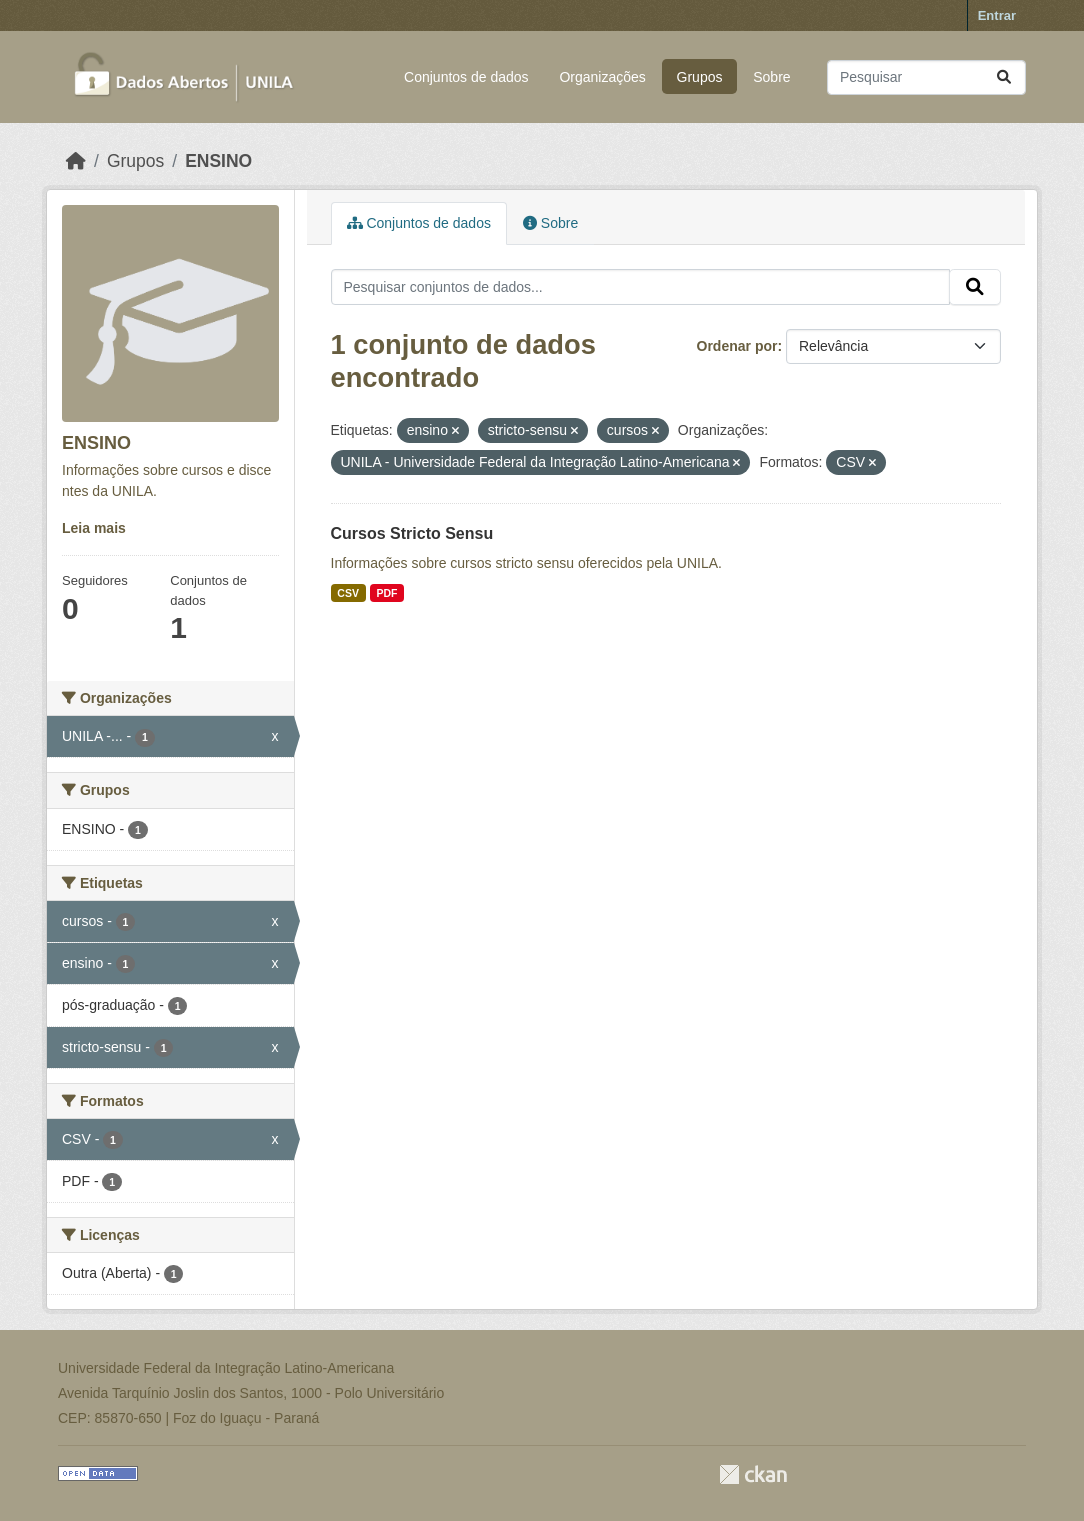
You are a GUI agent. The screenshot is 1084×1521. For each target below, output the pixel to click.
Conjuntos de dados (466, 77)
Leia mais (94, 528)
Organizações (602, 77)
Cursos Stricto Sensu (412, 533)
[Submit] (1004, 77)
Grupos (700, 77)
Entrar (997, 15)
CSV (348, 593)
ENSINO (218, 161)
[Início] (76, 161)
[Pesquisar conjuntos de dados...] (926, 77)
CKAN (753, 1474)
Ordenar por (737, 346)
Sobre (771, 77)
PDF (386, 593)
